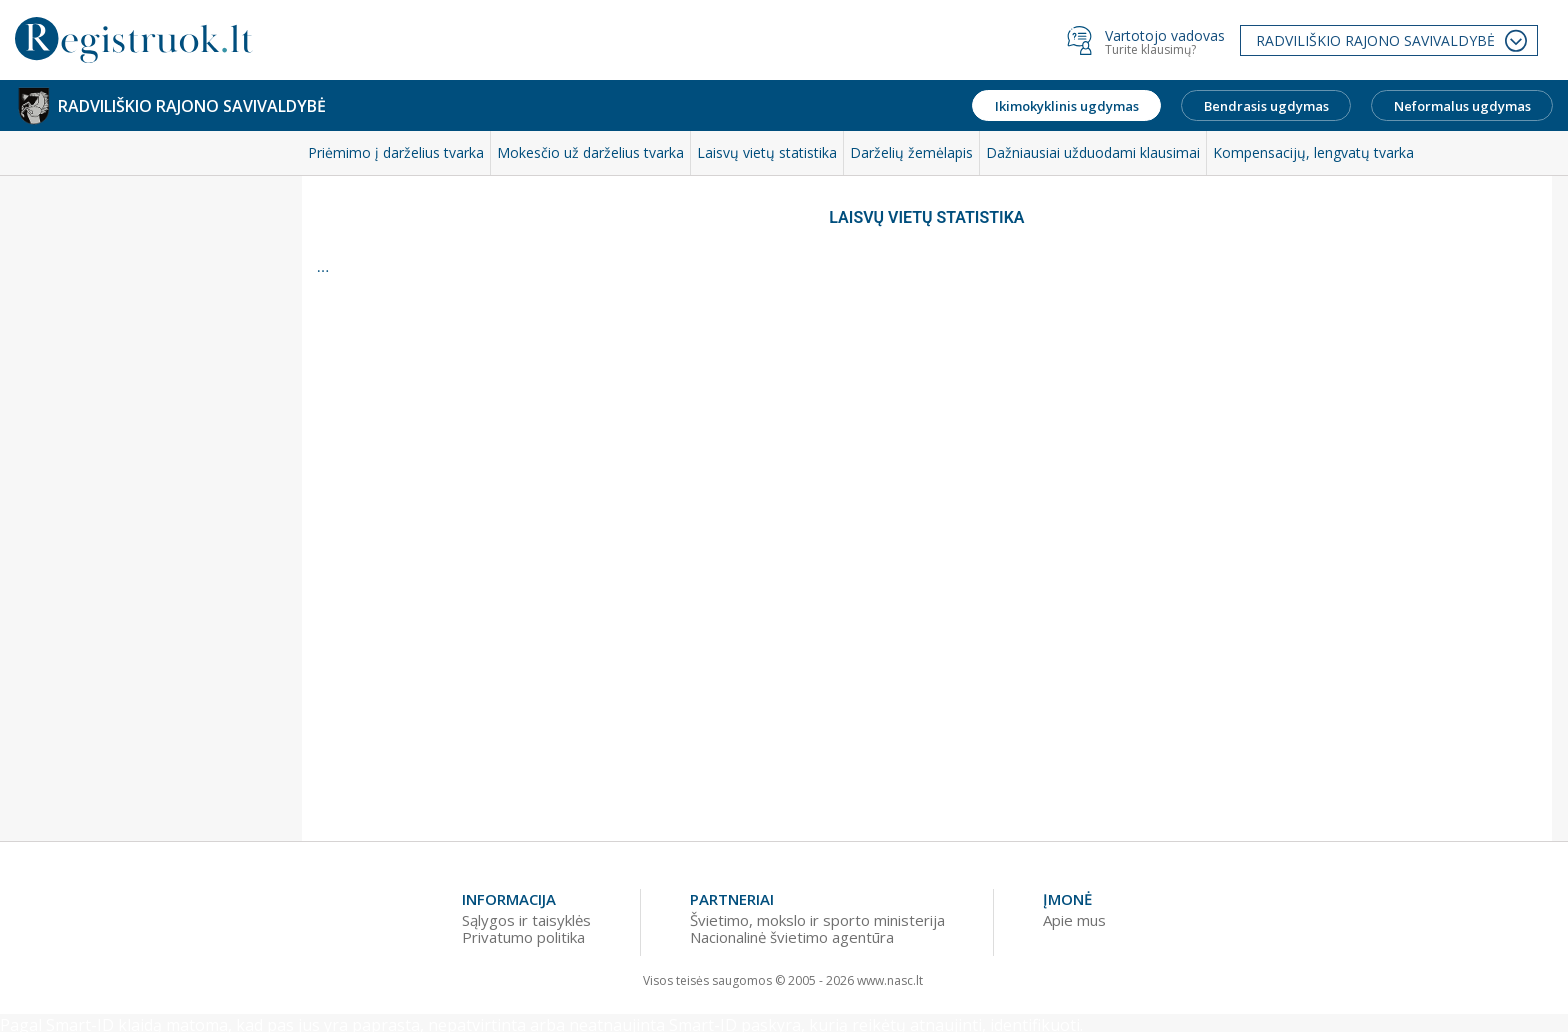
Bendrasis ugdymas (1266, 106)
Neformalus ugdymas (1462, 106)
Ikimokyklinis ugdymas (1067, 106)
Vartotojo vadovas (1165, 35)
